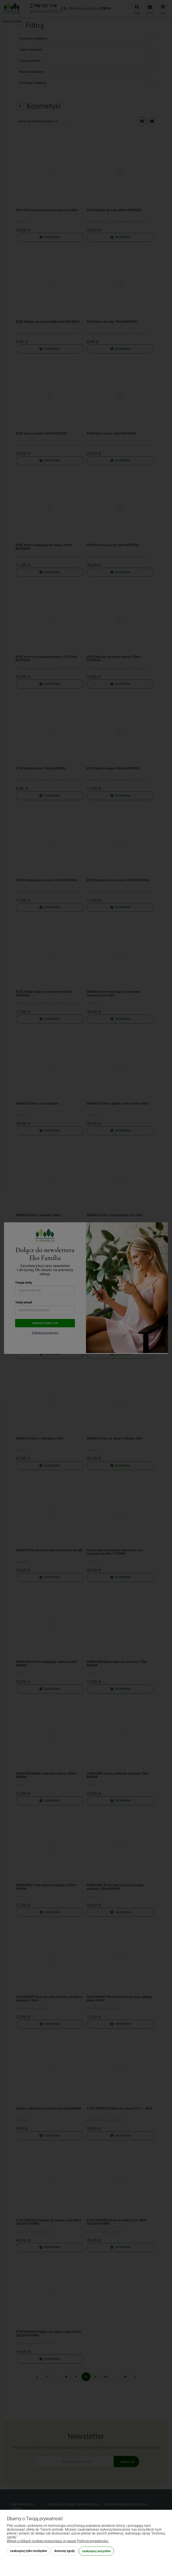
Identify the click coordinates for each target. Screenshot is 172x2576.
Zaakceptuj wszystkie (96, 2551)
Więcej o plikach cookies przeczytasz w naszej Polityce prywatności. (58, 2541)
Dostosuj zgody (64, 2551)
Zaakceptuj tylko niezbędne (28, 2551)
